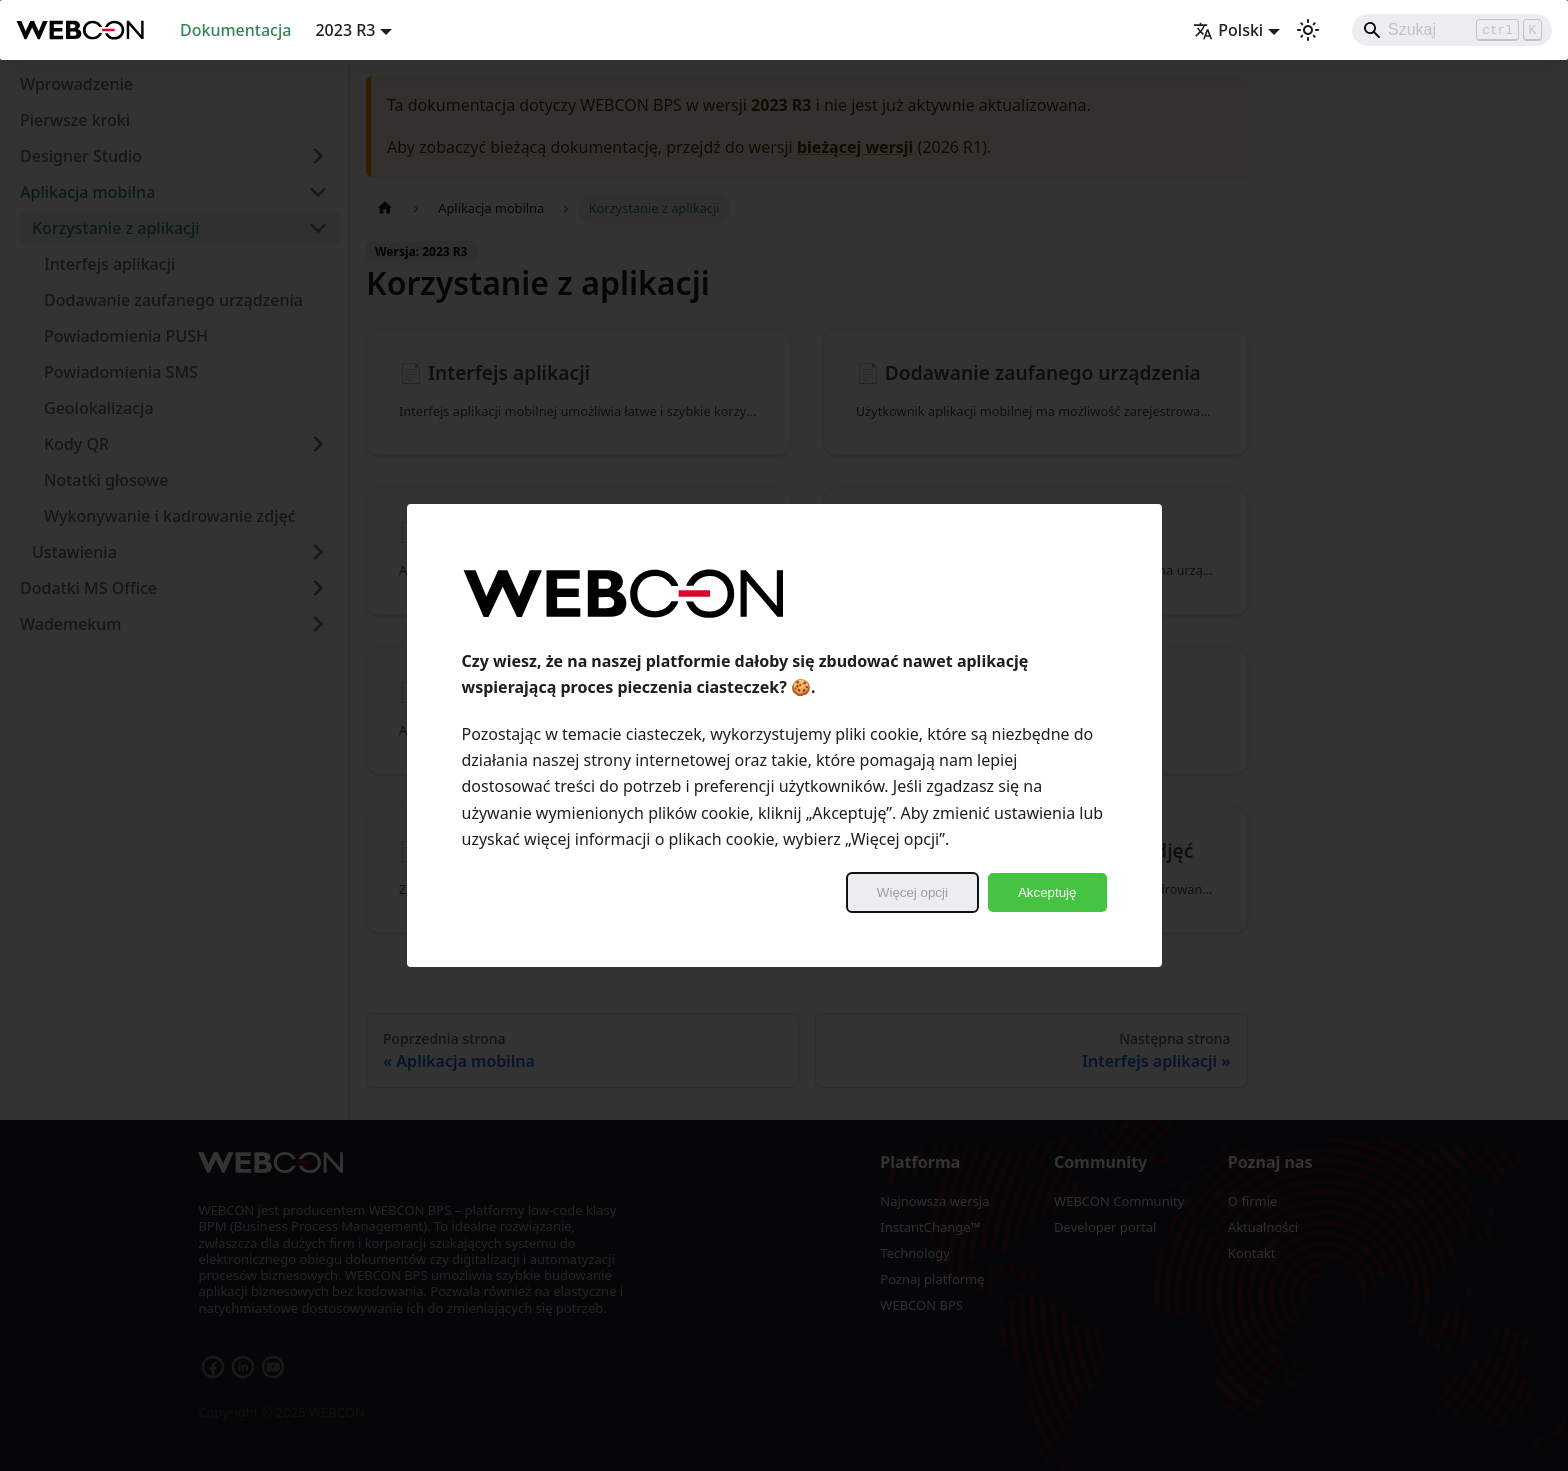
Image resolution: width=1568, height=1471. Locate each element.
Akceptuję (1047, 892)
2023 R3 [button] (345, 30)
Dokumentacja (235, 30)
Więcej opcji (912, 892)
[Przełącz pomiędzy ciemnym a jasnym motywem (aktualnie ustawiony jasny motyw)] (1308, 30)
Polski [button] (1228, 30)
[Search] (1452, 30)
